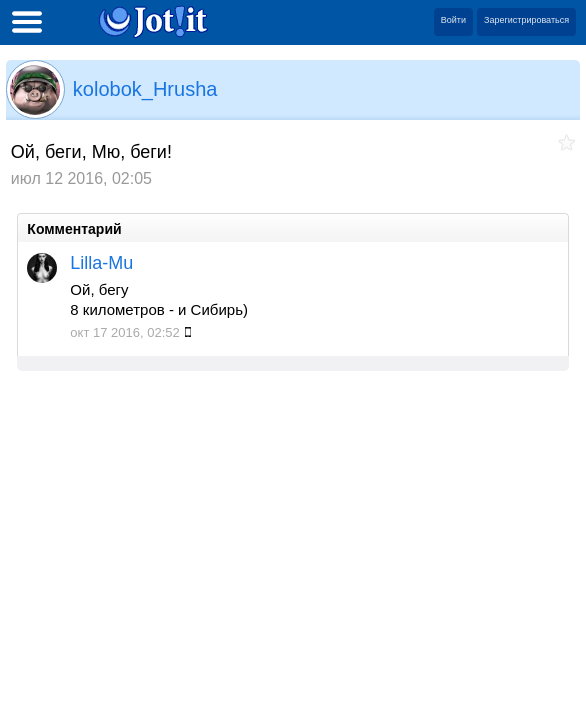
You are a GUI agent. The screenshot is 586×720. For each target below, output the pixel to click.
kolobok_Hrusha (145, 89)
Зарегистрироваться (526, 20)
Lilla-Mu (101, 263)
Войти (453, 20)
